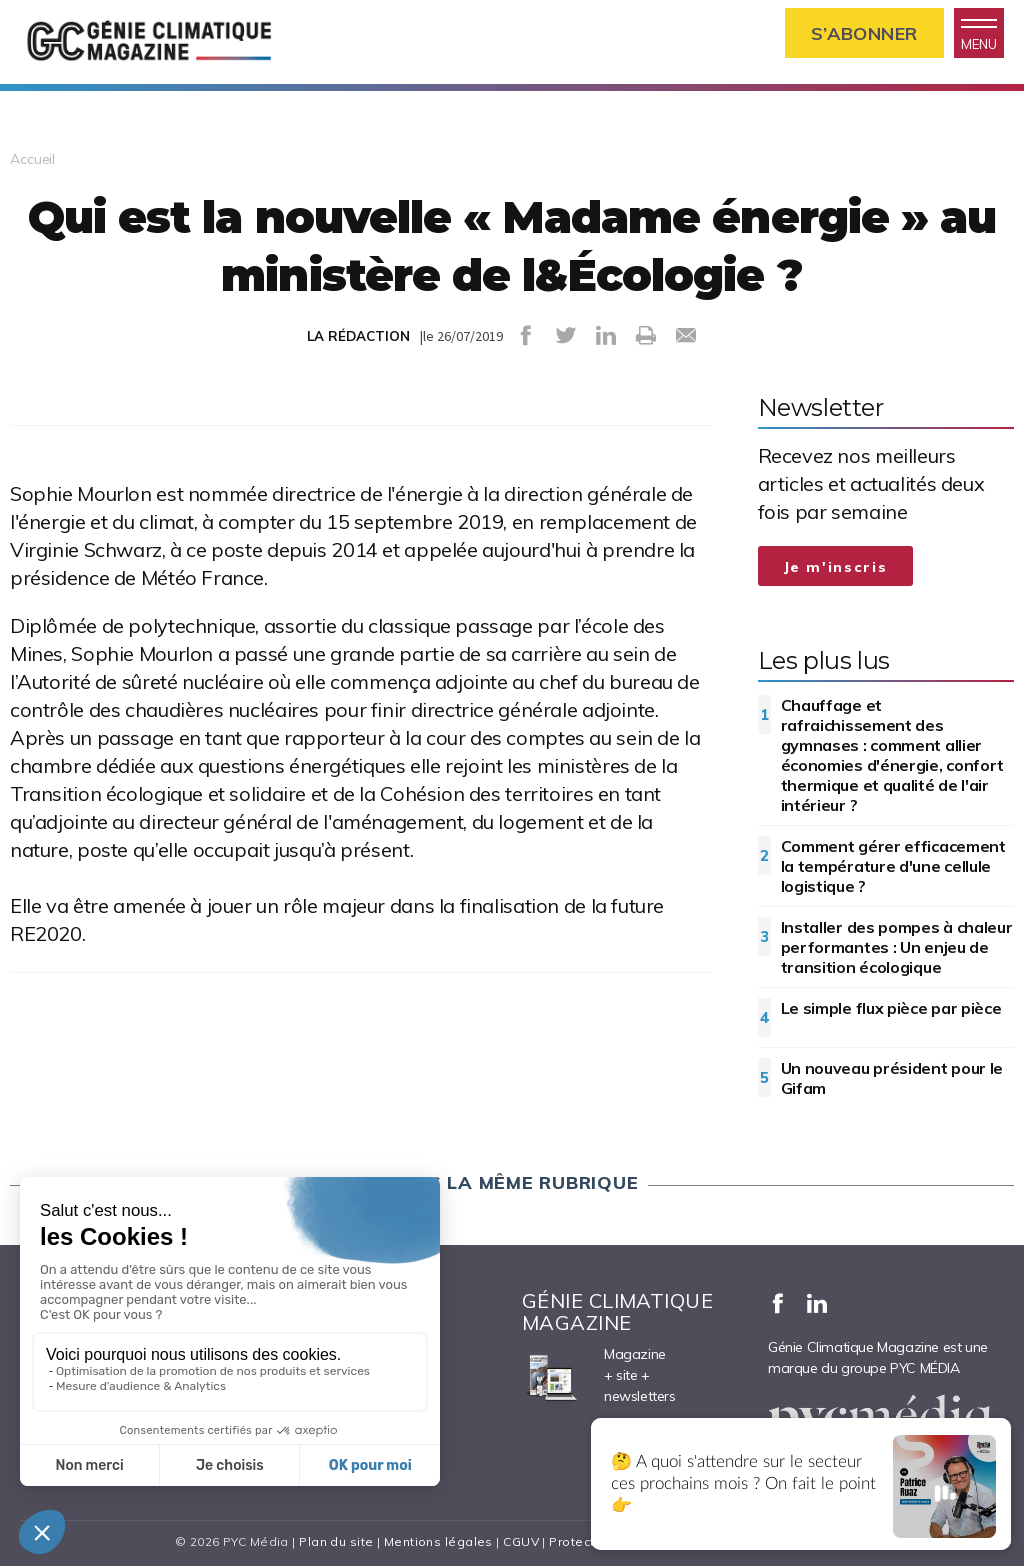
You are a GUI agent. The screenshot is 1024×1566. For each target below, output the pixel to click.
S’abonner (864, 33)
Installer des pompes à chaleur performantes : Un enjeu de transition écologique (897, 947)
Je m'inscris (836, 567)
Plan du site (336, 1541)
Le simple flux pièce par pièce (891, 1008)
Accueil (32, 159)
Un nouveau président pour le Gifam (892, 1078)
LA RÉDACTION (358, 336)
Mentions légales (438, 1541)
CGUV (521, 1541)
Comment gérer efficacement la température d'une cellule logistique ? (893, 866)
